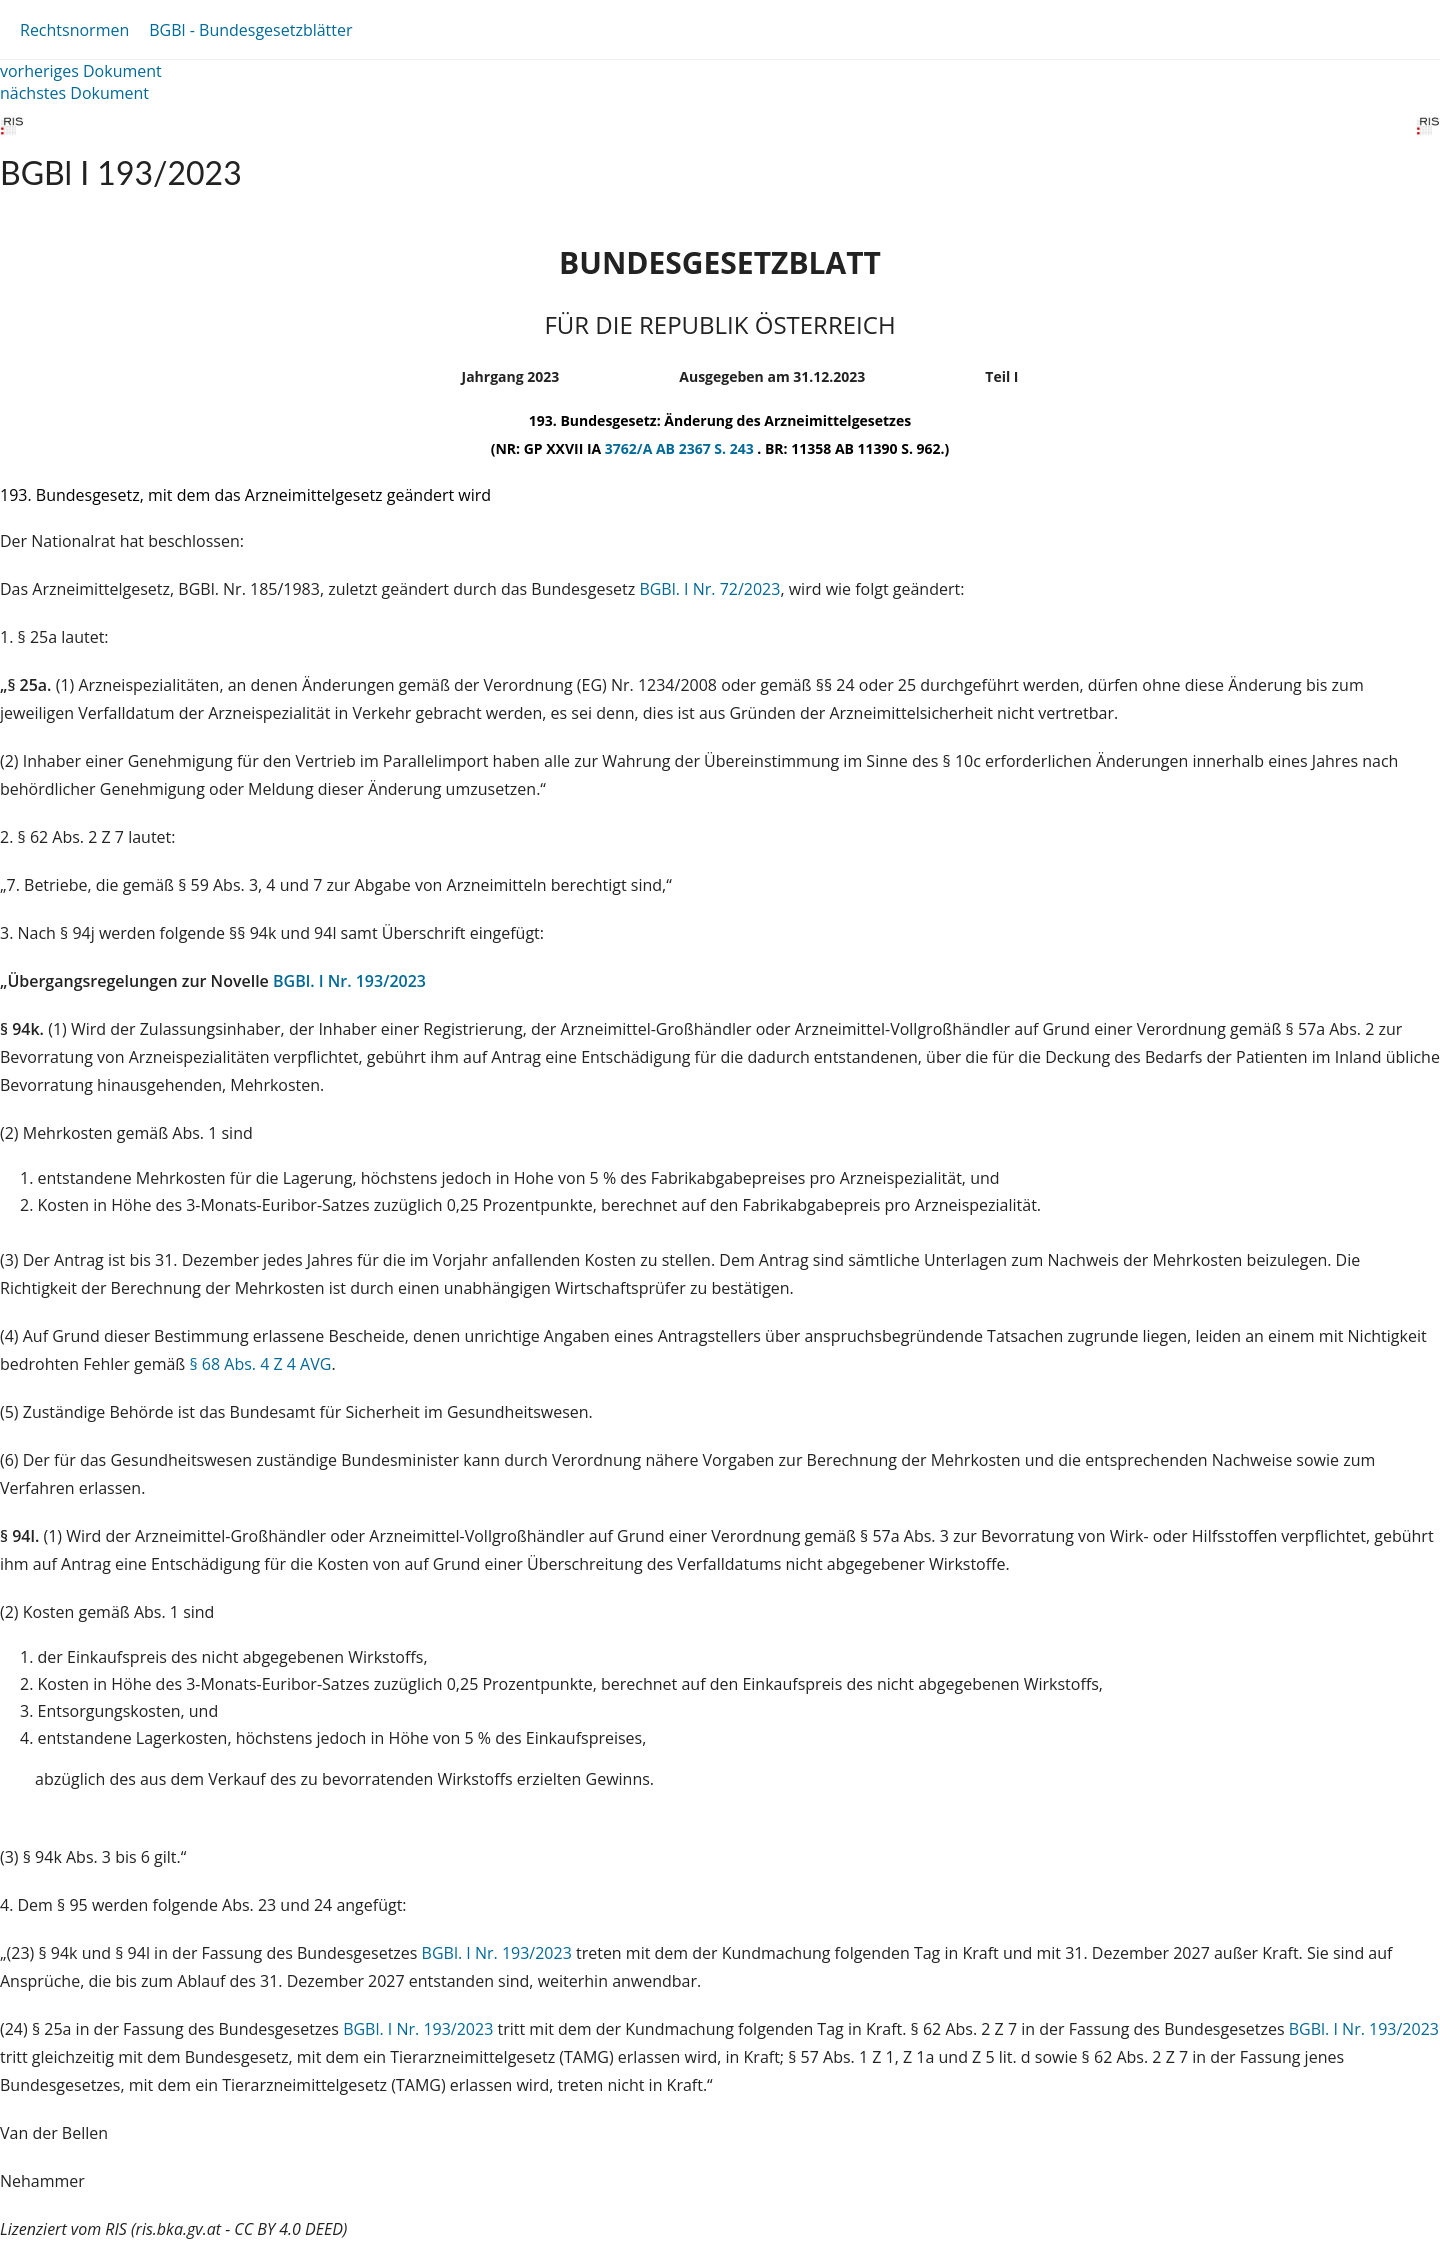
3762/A (630, 448)
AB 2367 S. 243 (706, 448)
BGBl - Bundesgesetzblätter (250, 30)
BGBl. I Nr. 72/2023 (709, 589)
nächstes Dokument (74, 93)
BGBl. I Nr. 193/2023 (349, 981)
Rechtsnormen (74, 30)
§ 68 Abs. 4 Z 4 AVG (260, 1364)
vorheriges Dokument (81, 71)
